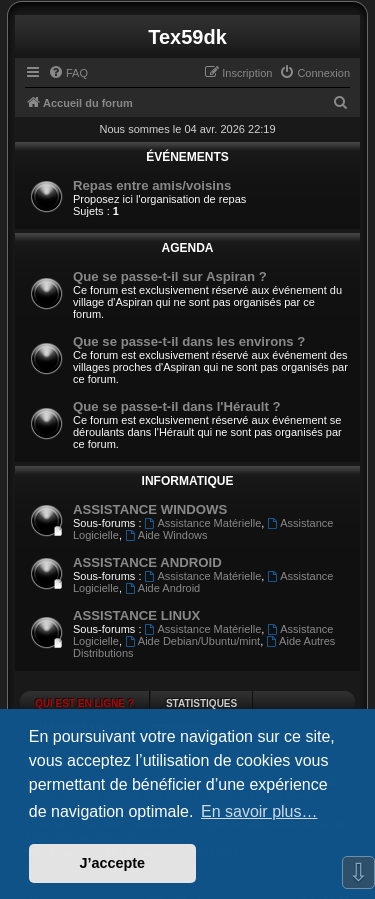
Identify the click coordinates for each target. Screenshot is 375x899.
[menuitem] (68, 73)
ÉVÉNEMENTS (187, 157)
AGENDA (187, 248)
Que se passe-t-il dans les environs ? (189, 341)
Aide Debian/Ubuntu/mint (192, 641)
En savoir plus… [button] (259, 811)
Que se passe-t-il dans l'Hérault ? (177, 406)
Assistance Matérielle (203, 523)
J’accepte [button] (113, 863)
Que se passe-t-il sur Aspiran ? (170, 276)
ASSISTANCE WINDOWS (150, 509)
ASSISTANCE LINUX (136, 615)
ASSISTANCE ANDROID (147, 562)
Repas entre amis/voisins (152, 185)
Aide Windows (166, 535)
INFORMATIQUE (188, 481)
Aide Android (162, 588)
